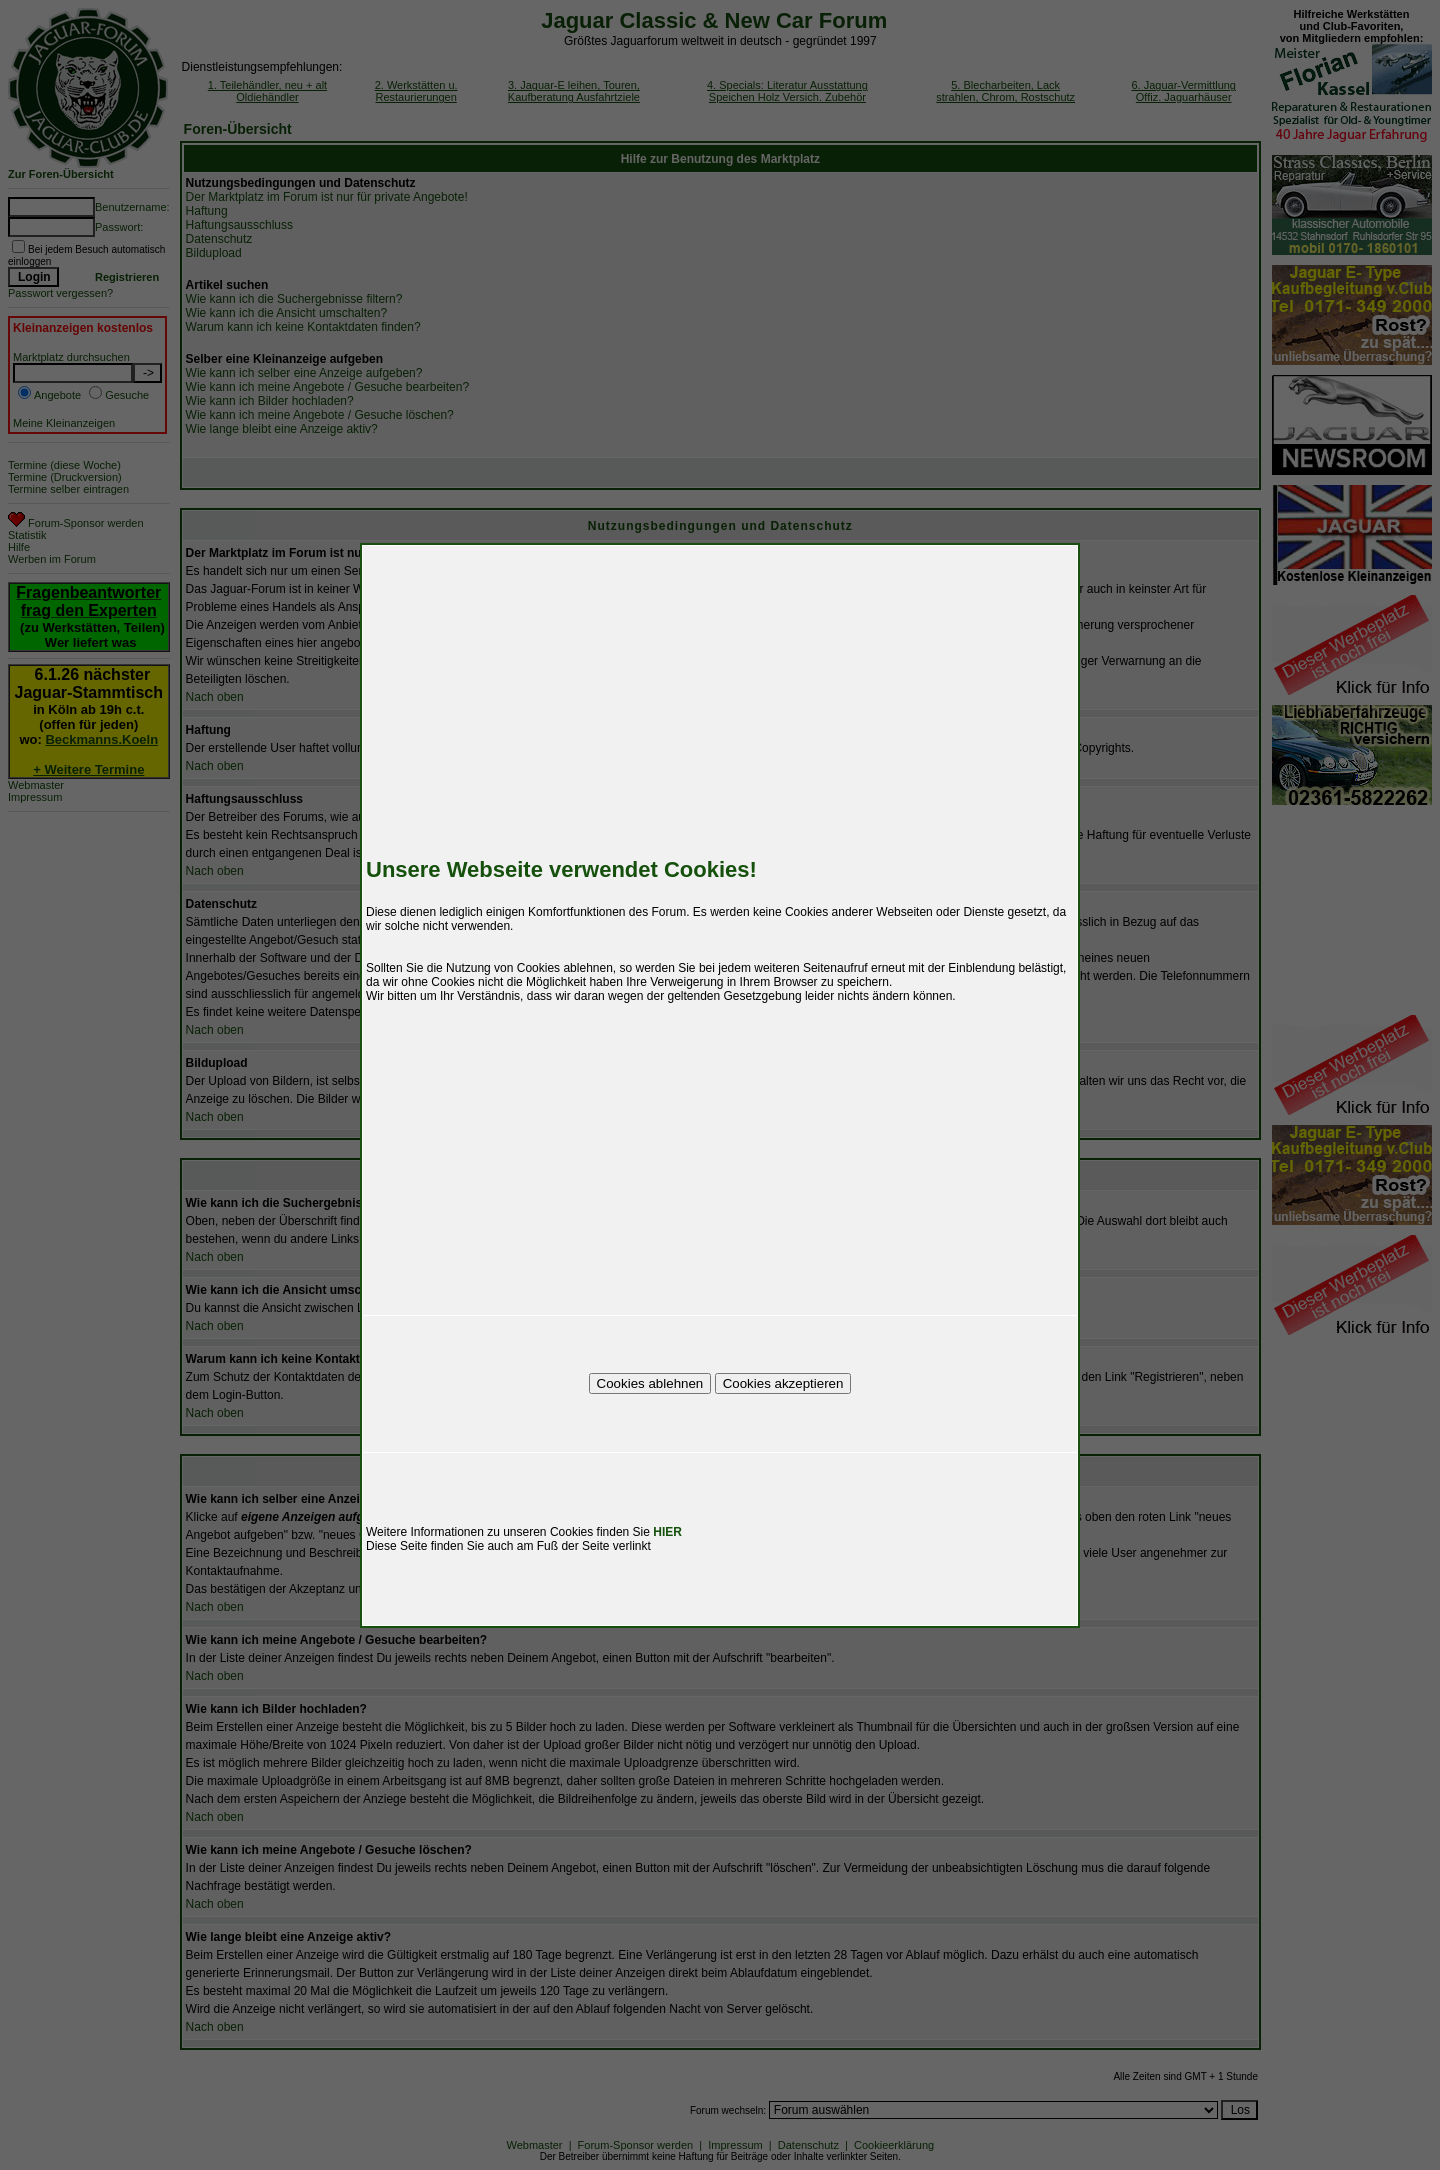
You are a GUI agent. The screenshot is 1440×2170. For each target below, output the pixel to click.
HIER (667, 1532)
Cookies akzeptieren (783, 1383)
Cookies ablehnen (650, 1383)
